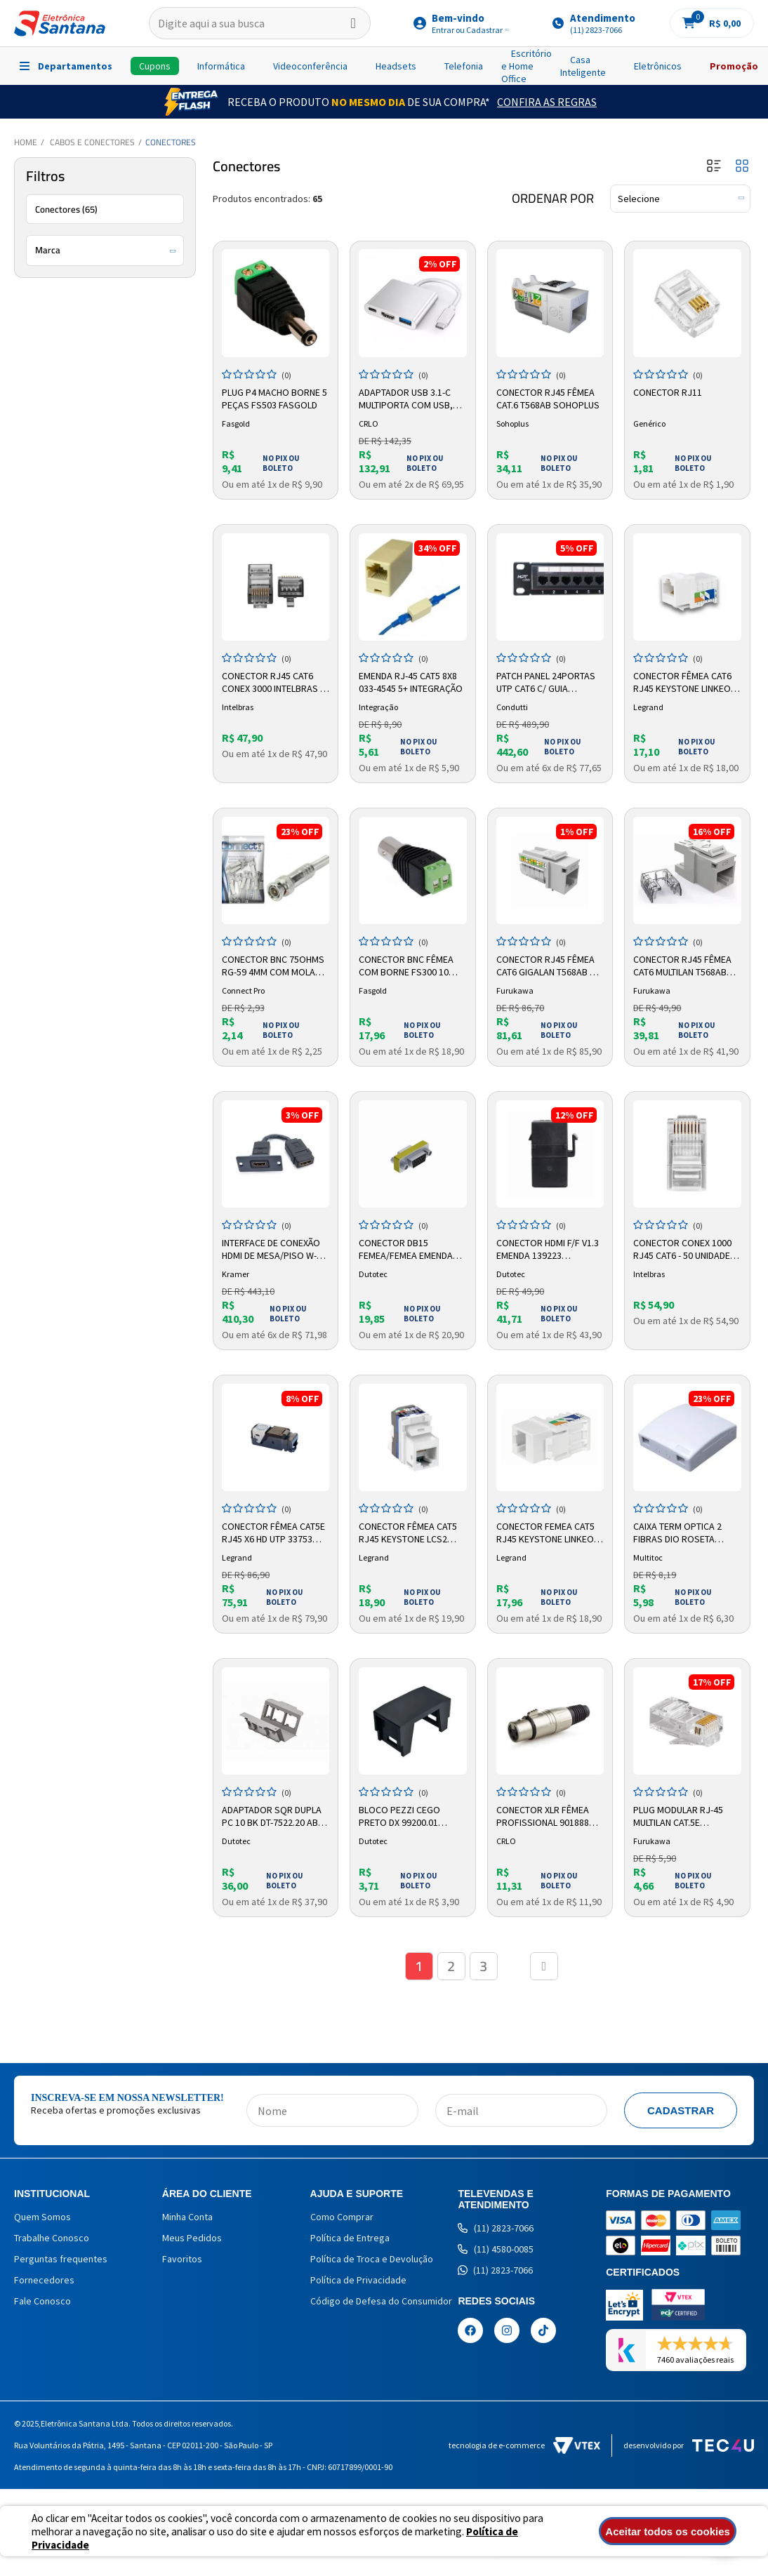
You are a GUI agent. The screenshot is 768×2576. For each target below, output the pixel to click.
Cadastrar (680, 2110)
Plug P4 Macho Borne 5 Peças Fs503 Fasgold (274, 398)
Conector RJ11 (667, 392)
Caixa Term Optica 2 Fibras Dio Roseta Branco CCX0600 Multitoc (677, 1533)
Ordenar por (553, 198)
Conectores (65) (66, 209)
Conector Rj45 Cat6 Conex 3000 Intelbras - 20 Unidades (272, 682)
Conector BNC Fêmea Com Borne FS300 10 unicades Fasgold (406, 966)
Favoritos (182, 2259)
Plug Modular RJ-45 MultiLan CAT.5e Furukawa (678, 1816)
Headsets (396, 66)
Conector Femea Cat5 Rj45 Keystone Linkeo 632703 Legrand (545, 1533)
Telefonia (463, 66)
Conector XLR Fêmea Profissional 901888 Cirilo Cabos (542, 1816)
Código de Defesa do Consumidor (381, 2301)
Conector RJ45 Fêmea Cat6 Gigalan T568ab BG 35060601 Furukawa (549, 966)
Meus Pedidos (192, 2237)
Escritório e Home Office (526, 66)
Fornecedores (44, 2280)
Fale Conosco (42, 2301)
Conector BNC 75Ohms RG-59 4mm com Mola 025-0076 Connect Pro (273, 966)
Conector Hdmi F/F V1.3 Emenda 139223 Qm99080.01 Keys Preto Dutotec (548, 1249)
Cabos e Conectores (92, 142)
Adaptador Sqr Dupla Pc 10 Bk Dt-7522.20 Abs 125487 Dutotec (273, 1816)
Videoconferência (310, 66)
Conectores (170, 142)
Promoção (734, 66)
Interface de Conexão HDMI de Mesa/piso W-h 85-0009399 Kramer (272, 1249)
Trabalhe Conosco (51, 2237)
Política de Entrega (350, 2237)
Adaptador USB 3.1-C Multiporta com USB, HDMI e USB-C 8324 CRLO (409, 399)
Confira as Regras (547, 102)
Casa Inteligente (583, 66)
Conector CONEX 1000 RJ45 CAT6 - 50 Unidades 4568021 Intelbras (684, 1249)
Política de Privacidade (358, 2280)
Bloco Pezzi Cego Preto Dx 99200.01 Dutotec (399, 1816)
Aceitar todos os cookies (667, 2531)
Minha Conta (187, 2216)
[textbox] (260, 23)
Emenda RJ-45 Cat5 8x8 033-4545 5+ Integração (411, 682)
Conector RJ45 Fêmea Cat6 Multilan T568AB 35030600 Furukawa (682, 966)
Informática (221, 66)
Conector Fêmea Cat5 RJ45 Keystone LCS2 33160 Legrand (408, 1533)
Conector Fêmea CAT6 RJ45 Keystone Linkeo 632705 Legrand (682, 682)
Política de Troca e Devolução (371, 2259)
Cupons (155, 66)
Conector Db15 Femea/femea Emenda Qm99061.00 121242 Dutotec (406, 1249)
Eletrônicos (658, 66)
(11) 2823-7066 (496, 2228)
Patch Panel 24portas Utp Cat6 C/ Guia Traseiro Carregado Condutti (545, 682)
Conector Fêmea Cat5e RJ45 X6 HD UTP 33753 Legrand (273, 1533)
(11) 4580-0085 (496, 2249)
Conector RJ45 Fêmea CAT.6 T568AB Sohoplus (548, 398)
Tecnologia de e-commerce (524, 2445)
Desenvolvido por (688, 2445)
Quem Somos (42, 2216)
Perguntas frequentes (60, 2259)
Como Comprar (341, 2216)
